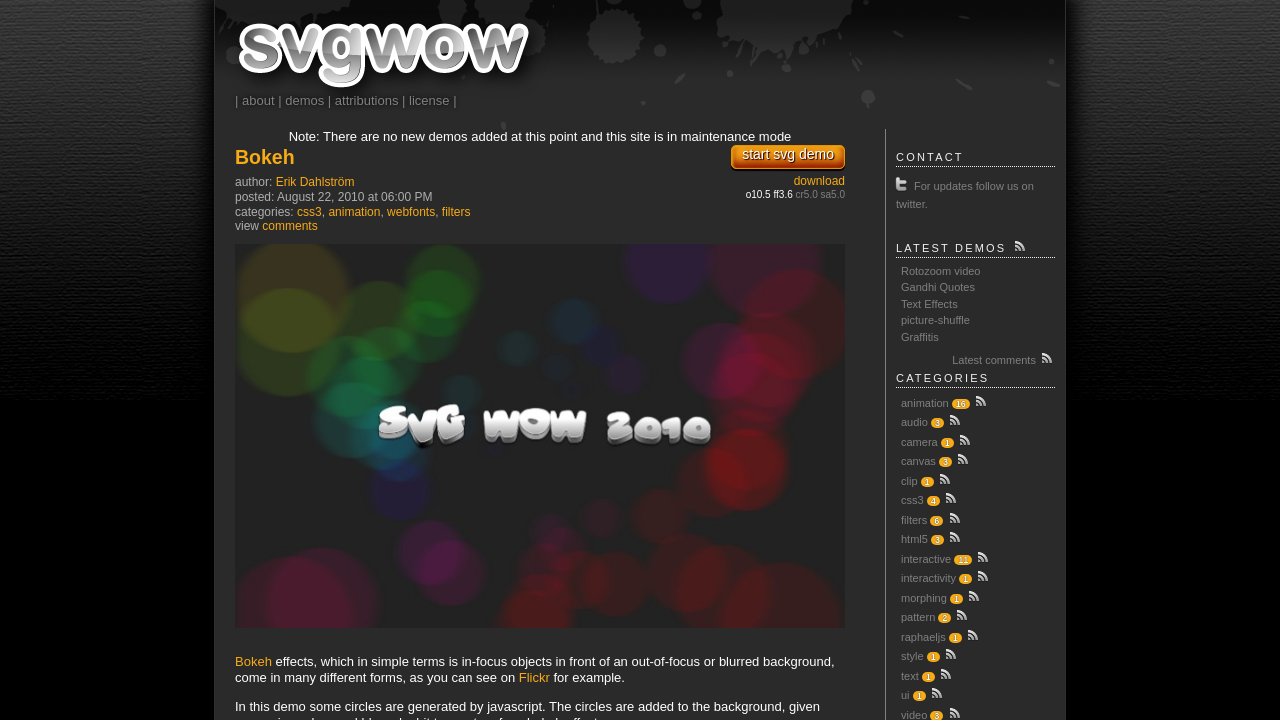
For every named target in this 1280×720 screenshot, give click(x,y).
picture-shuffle (935, 320)
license (429, 100)
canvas (918, 461)
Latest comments (1003, 358)
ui (905, 695)
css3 (309, 212)
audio (914, 422)
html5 (914, 539)
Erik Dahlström (315, 182)
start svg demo (788, 154)
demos (304, 100)
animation (354, 212)
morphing (924, 598)
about (258, 100)
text (910, 676)
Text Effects (929, 304)
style (912, 656)
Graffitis (920, 337)
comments (289, 226)
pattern (918, 617)
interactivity (928, 578)
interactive (926, 559)
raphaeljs (923, 637)
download (819, 181)
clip (909, 481)
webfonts (411, 212)
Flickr (534, 677)
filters (456, 212)
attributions (367, 100)
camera (919, 442)
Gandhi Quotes (938, 287)
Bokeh (265, 157)
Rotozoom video (941, 271)
